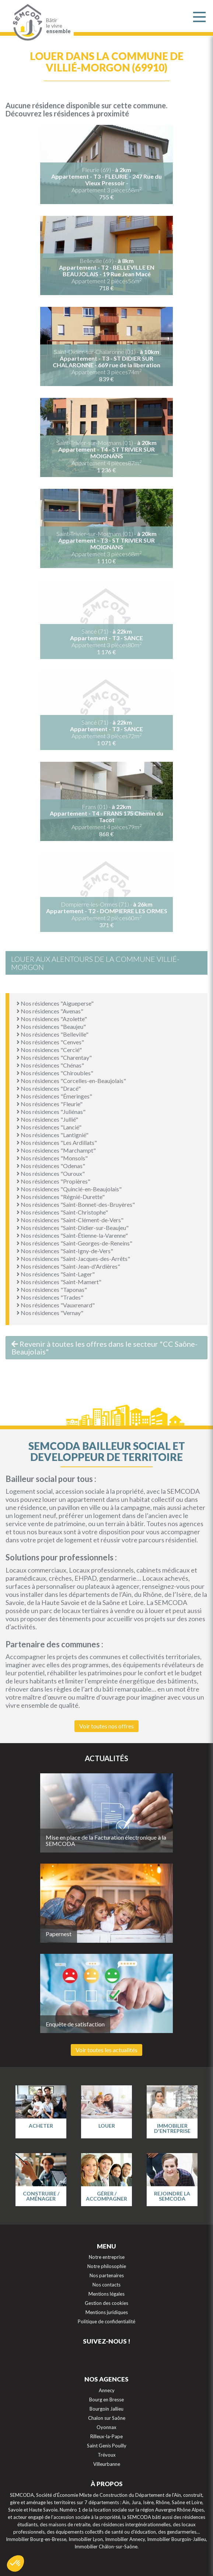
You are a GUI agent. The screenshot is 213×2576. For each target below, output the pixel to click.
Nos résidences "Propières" (53, 1181)
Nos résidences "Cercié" (49, 1049)
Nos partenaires (107, 2275)
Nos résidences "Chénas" (50, 1065)
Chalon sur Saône (106, 2418)
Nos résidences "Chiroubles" (55, 1072)
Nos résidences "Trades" (50, 1297)
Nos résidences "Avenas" (50, 1010)
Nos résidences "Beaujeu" (51, 1026)
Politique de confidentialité (106, 2321)
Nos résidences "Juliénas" (51, 1111)
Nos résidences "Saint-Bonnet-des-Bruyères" (76, 1204)
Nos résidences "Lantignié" (52, 1134)
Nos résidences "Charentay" (54, 1057)
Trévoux (107, 2455)
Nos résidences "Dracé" (49, 1088)
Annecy (107, 2390)
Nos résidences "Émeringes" (54, 1096)
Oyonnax (106, 2427)
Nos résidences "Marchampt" (56, 1150)
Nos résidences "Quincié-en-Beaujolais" (69, 1188)
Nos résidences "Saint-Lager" (56, 1274)
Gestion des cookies (106, 2303)
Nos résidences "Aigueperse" (55, 1003)
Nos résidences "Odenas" (51, 1165)
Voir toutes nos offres (106, 1725)
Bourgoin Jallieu (106, 2409)
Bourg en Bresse (106, 2399)
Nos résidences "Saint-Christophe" (62, 1212)
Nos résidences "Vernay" (50, 1312)
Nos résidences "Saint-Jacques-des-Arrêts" (73, 1258)
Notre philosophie (106, 2266)
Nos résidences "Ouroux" (51, 1173)
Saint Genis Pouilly (106, 2446)
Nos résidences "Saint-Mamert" (59, 1281)
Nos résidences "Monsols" (52, 1157)
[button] (15, 2563)
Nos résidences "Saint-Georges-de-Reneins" (74, 1243)
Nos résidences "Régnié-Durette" (61, 1196)
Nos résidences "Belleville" (52, 1034)
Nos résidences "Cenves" (50, 1041)
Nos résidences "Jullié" (47, 1119)
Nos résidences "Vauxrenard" (56, 1304)
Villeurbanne (106, 2464)
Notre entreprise (107, 2257)
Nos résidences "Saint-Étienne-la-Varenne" (72, 1235)
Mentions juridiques (106, 2312)
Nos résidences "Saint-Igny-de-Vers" (65, 1250)
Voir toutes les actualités (106, 2049)
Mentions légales (106, 2294)
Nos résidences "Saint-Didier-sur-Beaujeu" (73, 1227)
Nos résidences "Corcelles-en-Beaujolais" (71, 1080)
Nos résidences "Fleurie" (50, 1103)
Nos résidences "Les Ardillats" (57, 1142)
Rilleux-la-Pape (106, 2436)
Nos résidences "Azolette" (52, 1018)
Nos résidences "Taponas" (52, 1289)
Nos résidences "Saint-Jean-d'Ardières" (68, 1266)
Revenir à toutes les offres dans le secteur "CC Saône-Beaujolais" (104, 1347)
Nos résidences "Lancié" (49, 1127)
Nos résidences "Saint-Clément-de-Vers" (70, 1219)
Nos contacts (106, 2285)
